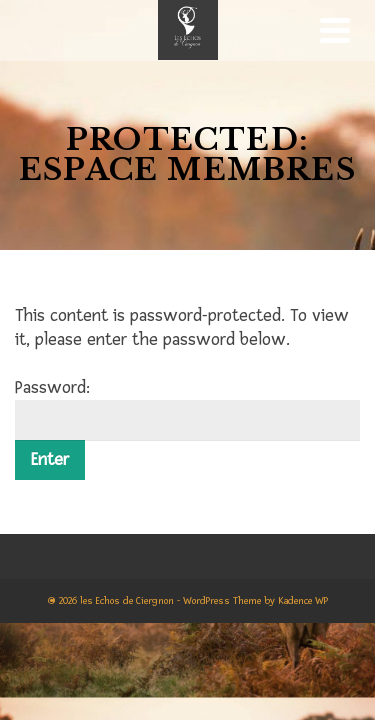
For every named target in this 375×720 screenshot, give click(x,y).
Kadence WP (303, 600)
